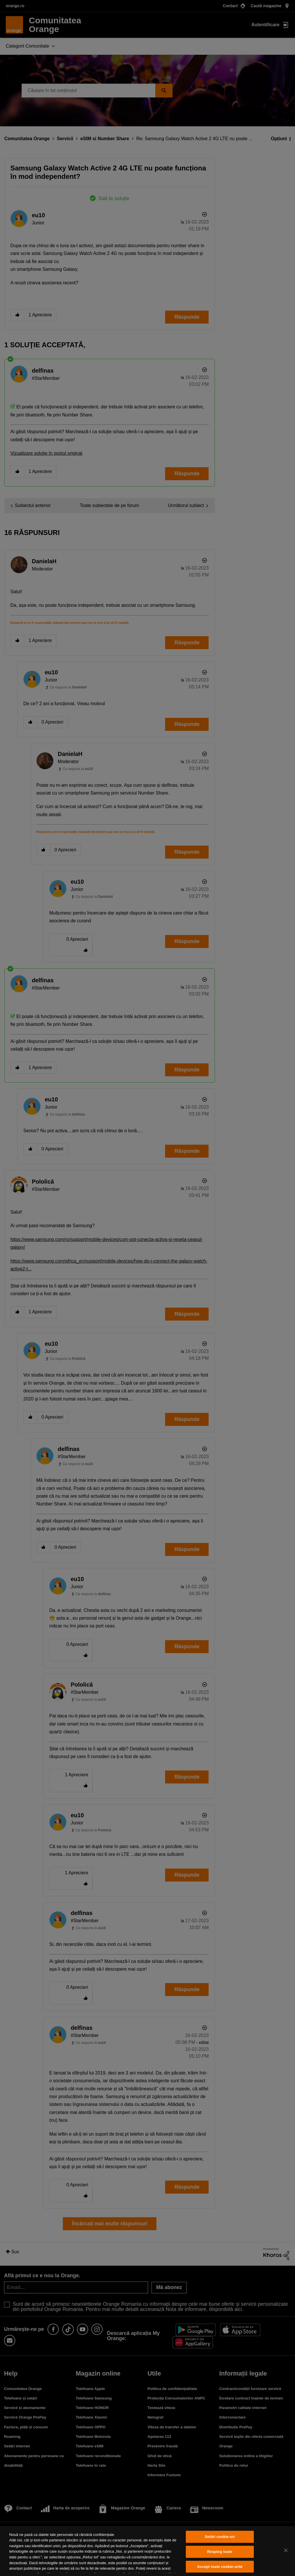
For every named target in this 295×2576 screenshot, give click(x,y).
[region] (147, 2551)
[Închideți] (285, 2550)
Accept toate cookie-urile (220, 2566)
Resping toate (219, 2551)
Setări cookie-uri (220, 2537)
